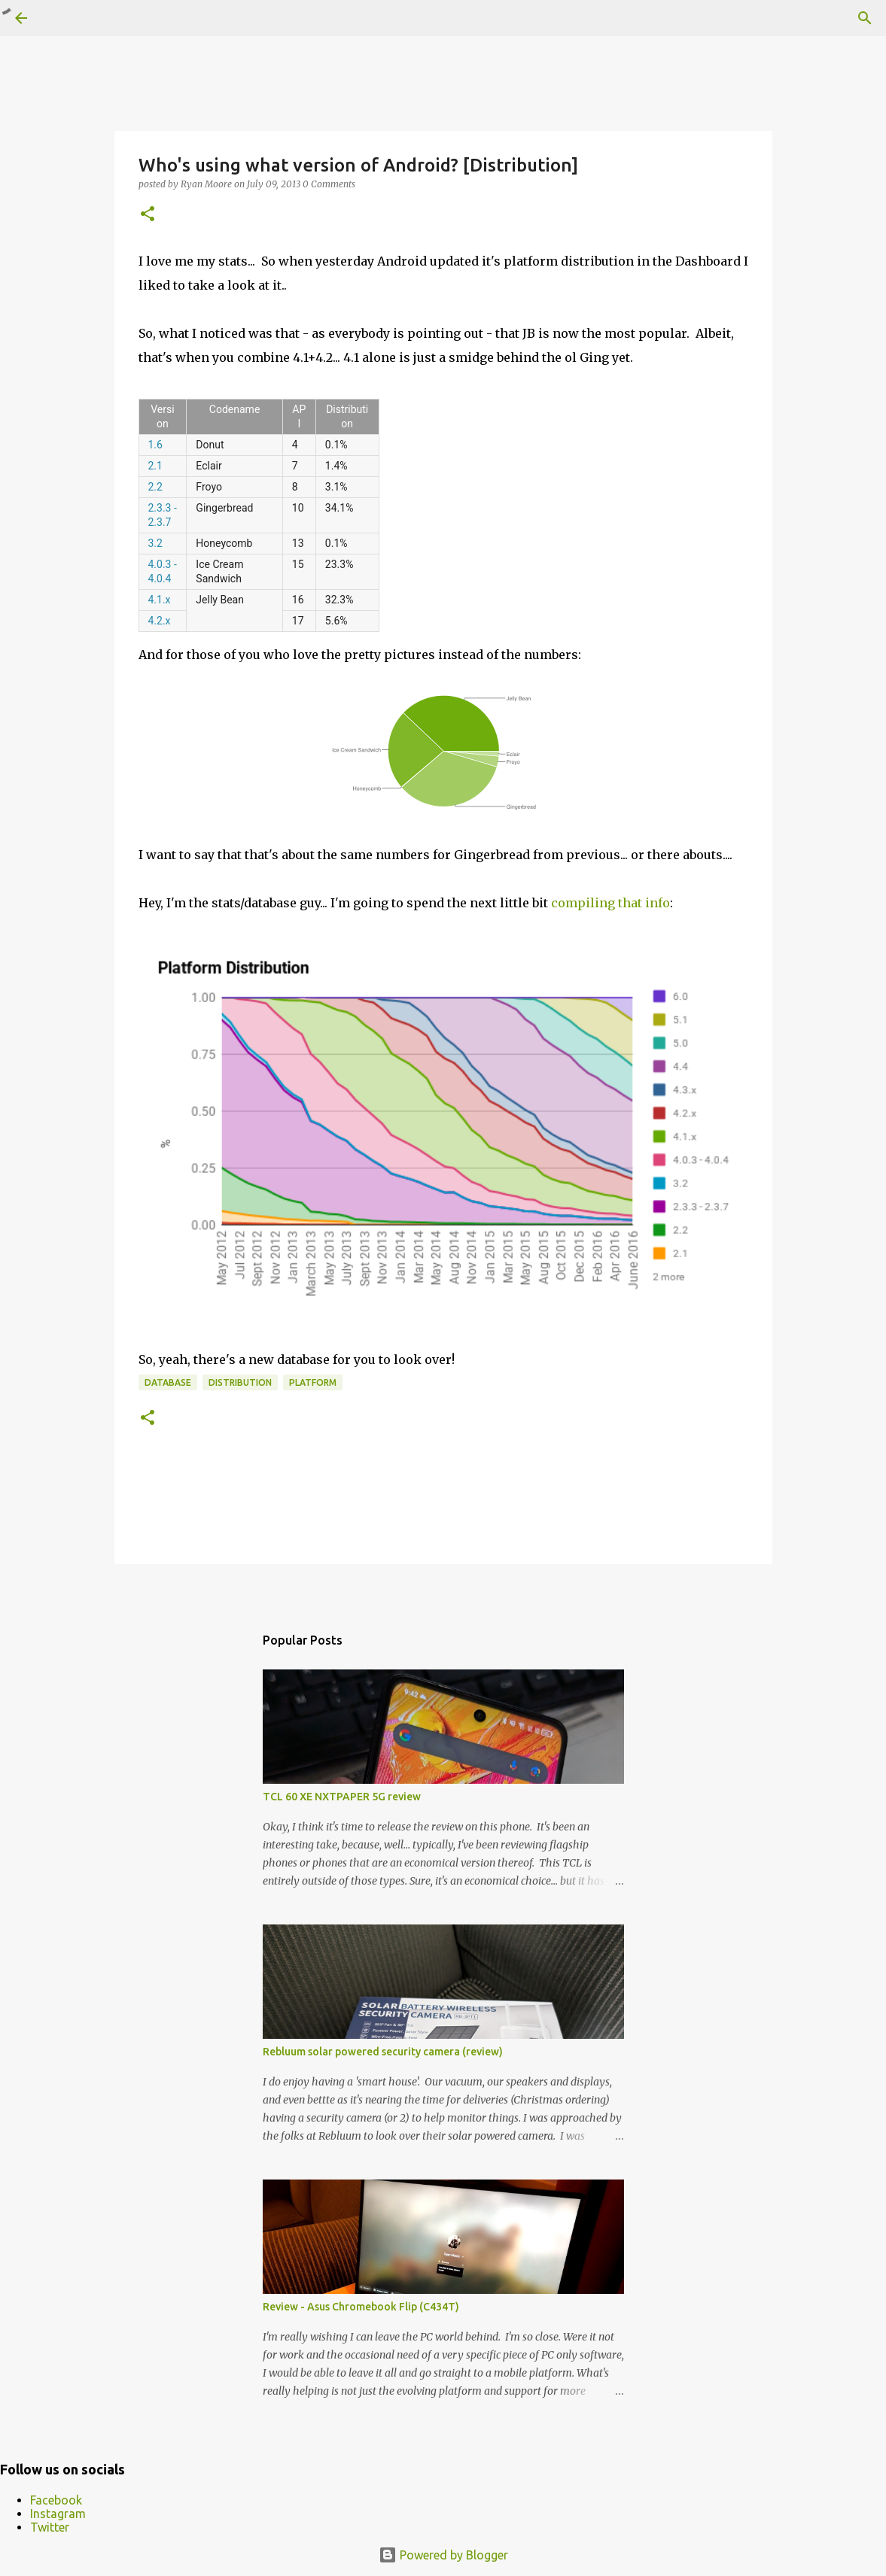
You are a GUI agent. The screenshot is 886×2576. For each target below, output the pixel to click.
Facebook (56, 2500)
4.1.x (159, 600)
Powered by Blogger (443, 2555)
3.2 (155, 543)
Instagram (58, 2513)
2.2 (155, 487)
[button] (148, 215)
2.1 (155, 466)
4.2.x (159, 621)
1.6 (155, 445)
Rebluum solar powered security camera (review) (383, 2052)
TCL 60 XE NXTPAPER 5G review (342, 1797)
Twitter (49, 2527)
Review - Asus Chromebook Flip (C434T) (361, 2307)
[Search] (865, 18)
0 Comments (329, 184)
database (168, 1382)
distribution (240, 1382)
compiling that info (610, 902)
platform (312, 1382)
